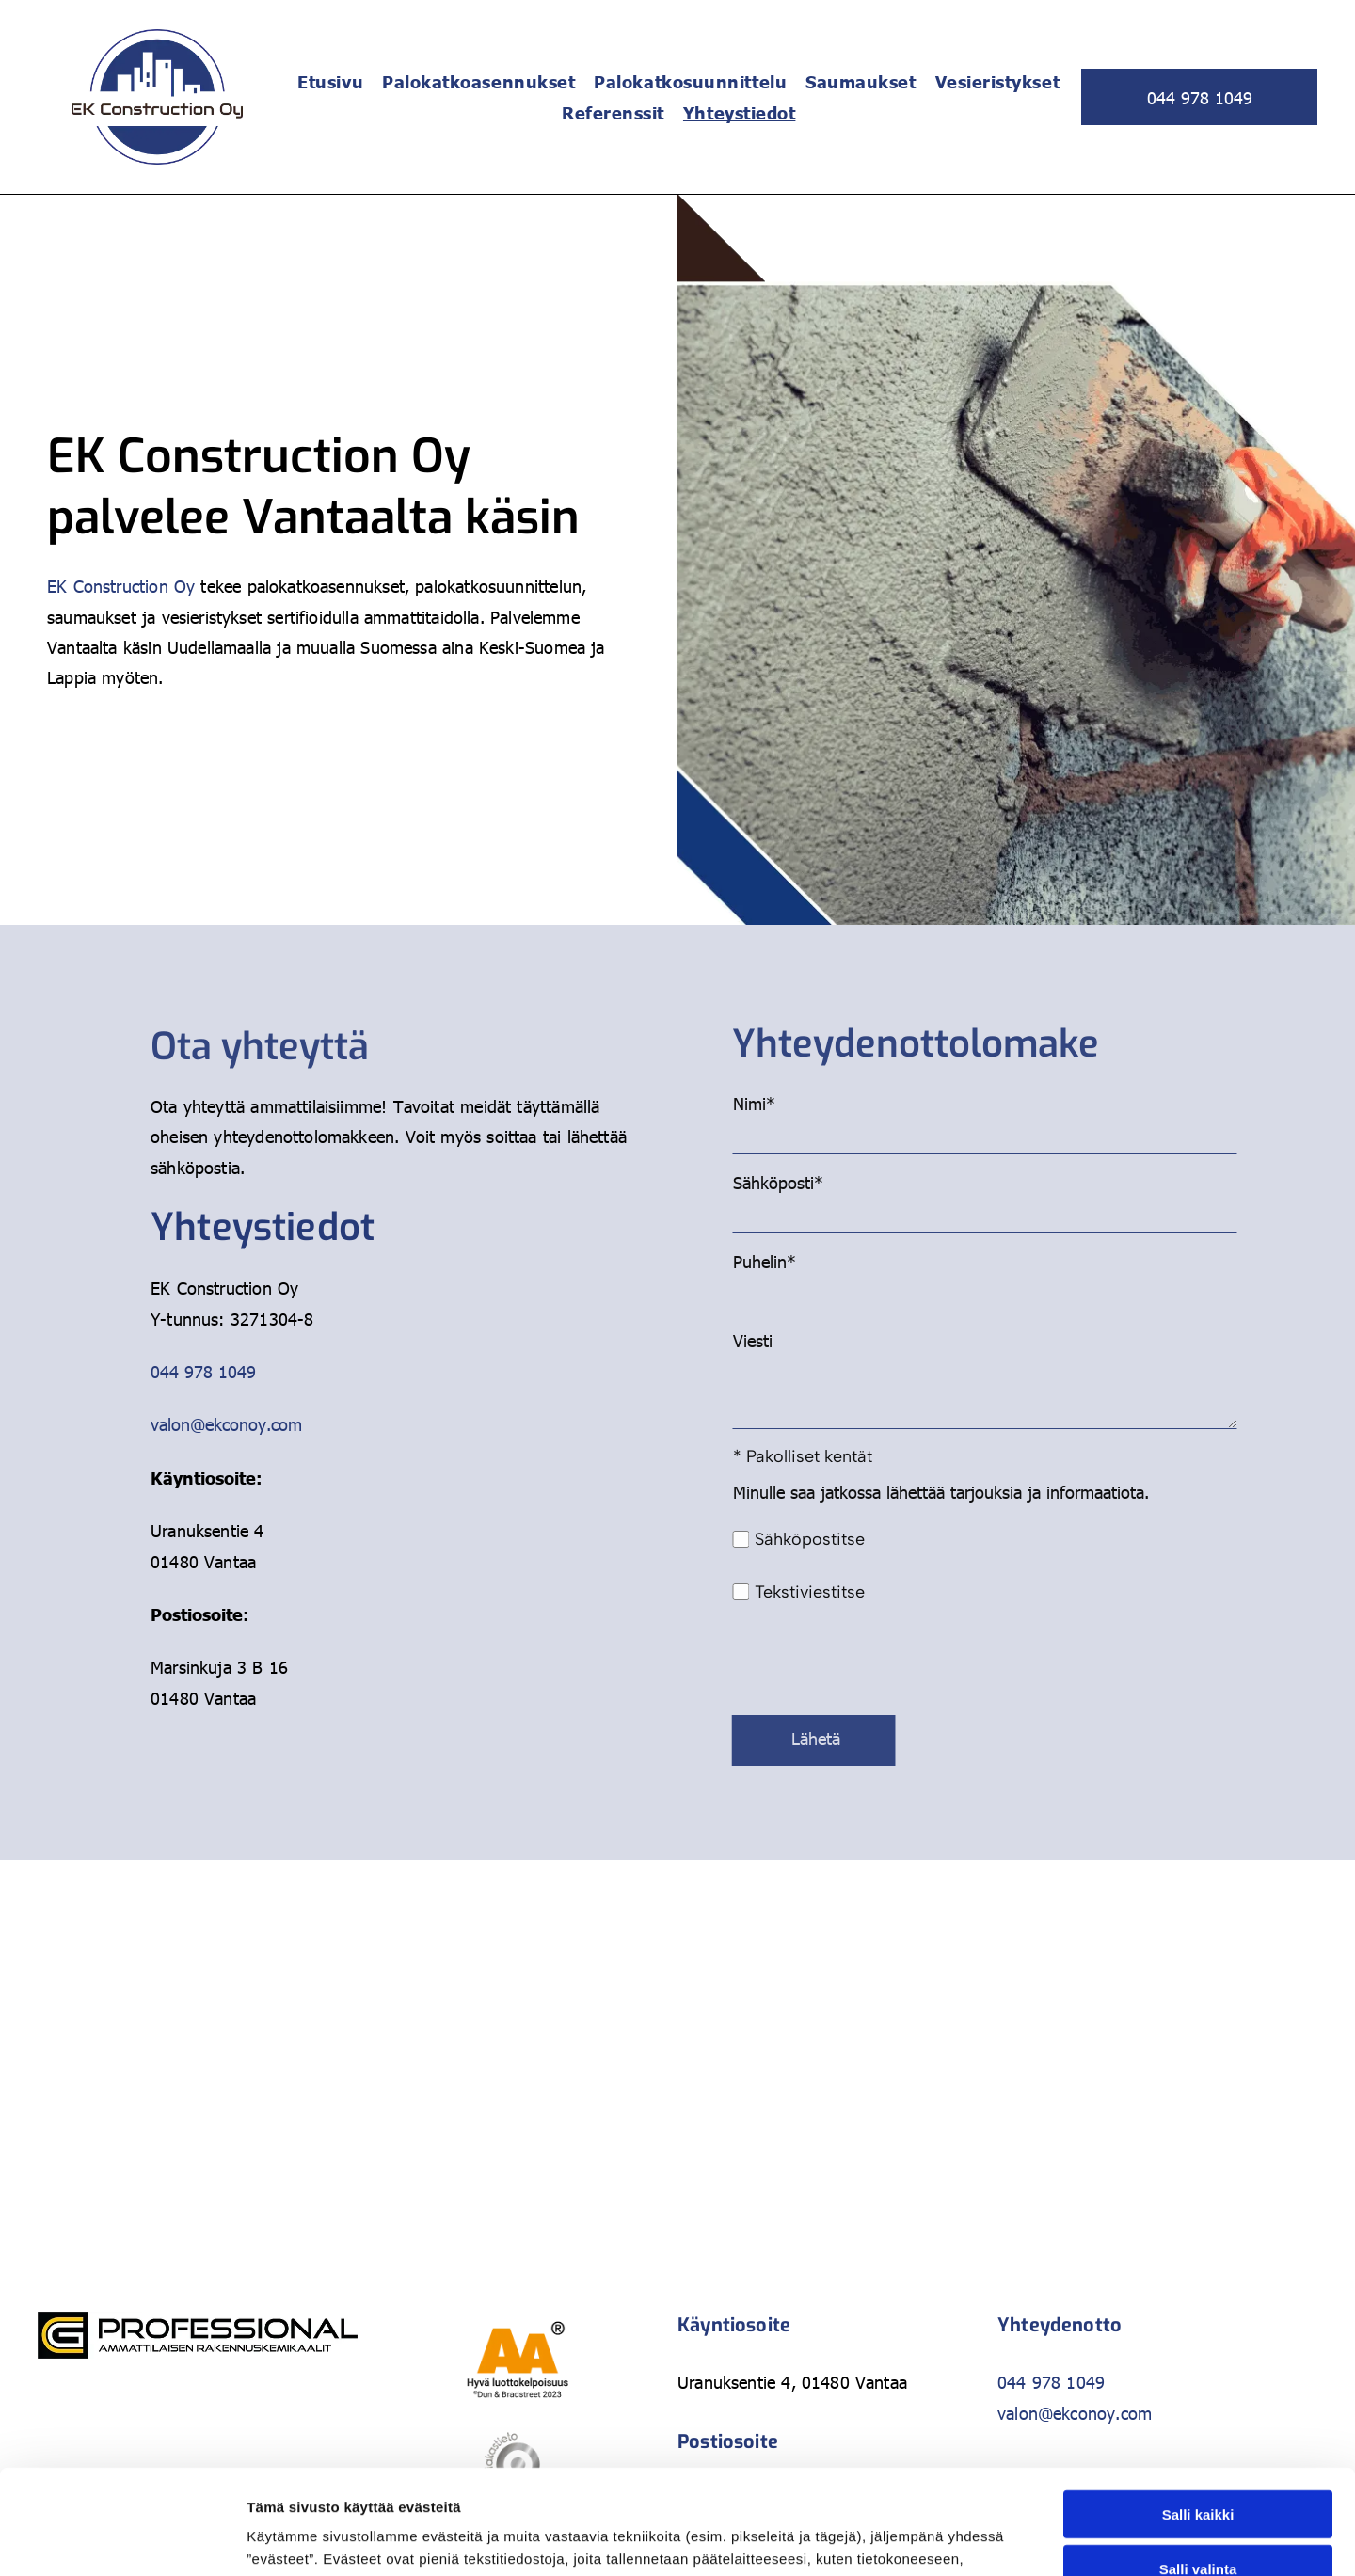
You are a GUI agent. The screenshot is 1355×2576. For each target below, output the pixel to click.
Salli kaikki (1198, 2381)
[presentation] (1138, 1658)
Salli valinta (1198, 2436)
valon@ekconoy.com (226, 1424)
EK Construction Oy (121, 585)
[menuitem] (330, 81)
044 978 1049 (203, 1371)
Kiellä (1198, 2491)
